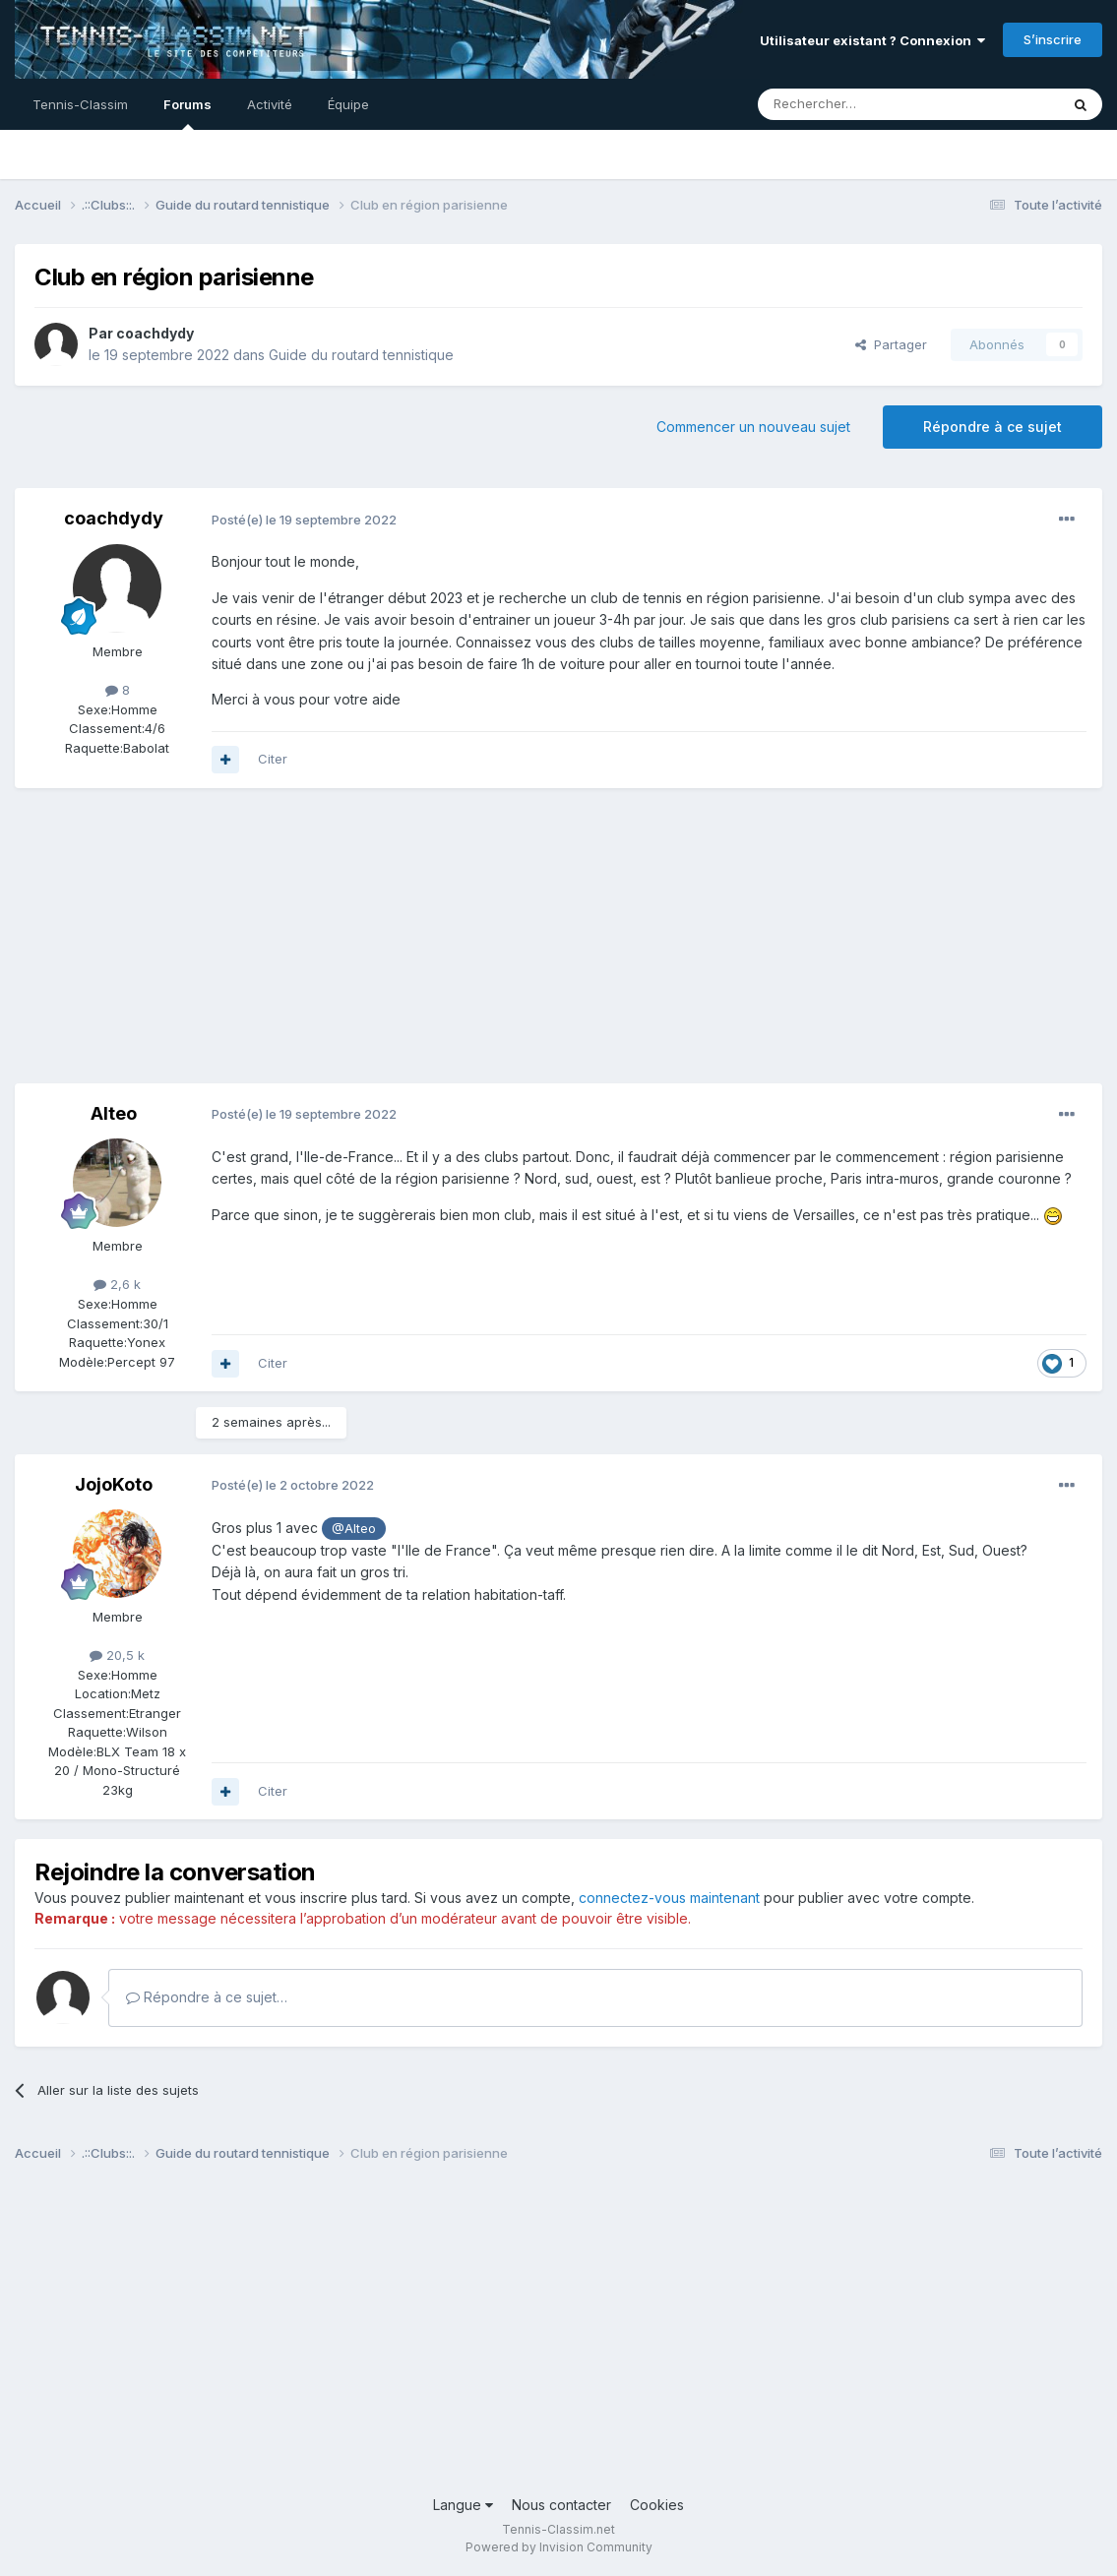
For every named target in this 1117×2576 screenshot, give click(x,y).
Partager (891, 344)
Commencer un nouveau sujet (753, 426)
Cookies (657, 2504)
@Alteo (354, 1528)
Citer (272, 759)
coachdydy (155, 333)
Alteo (114, 1113)
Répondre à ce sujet (992, 426)
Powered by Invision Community (558, 2547)
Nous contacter (561, 2504)
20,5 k (117, 1655)
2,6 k (117, 1284)
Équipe (348, 104)
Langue (463, 2504)
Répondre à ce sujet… (206, 1997)
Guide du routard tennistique (361, 354)
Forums (187, 113)
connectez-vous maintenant (669, 1897)
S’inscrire (1053, 39)
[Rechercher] (865, 104)
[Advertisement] (373, 945)
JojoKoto (114, 1484)
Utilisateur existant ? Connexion (872, 40)
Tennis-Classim (80, 104)
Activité (269, 104)
